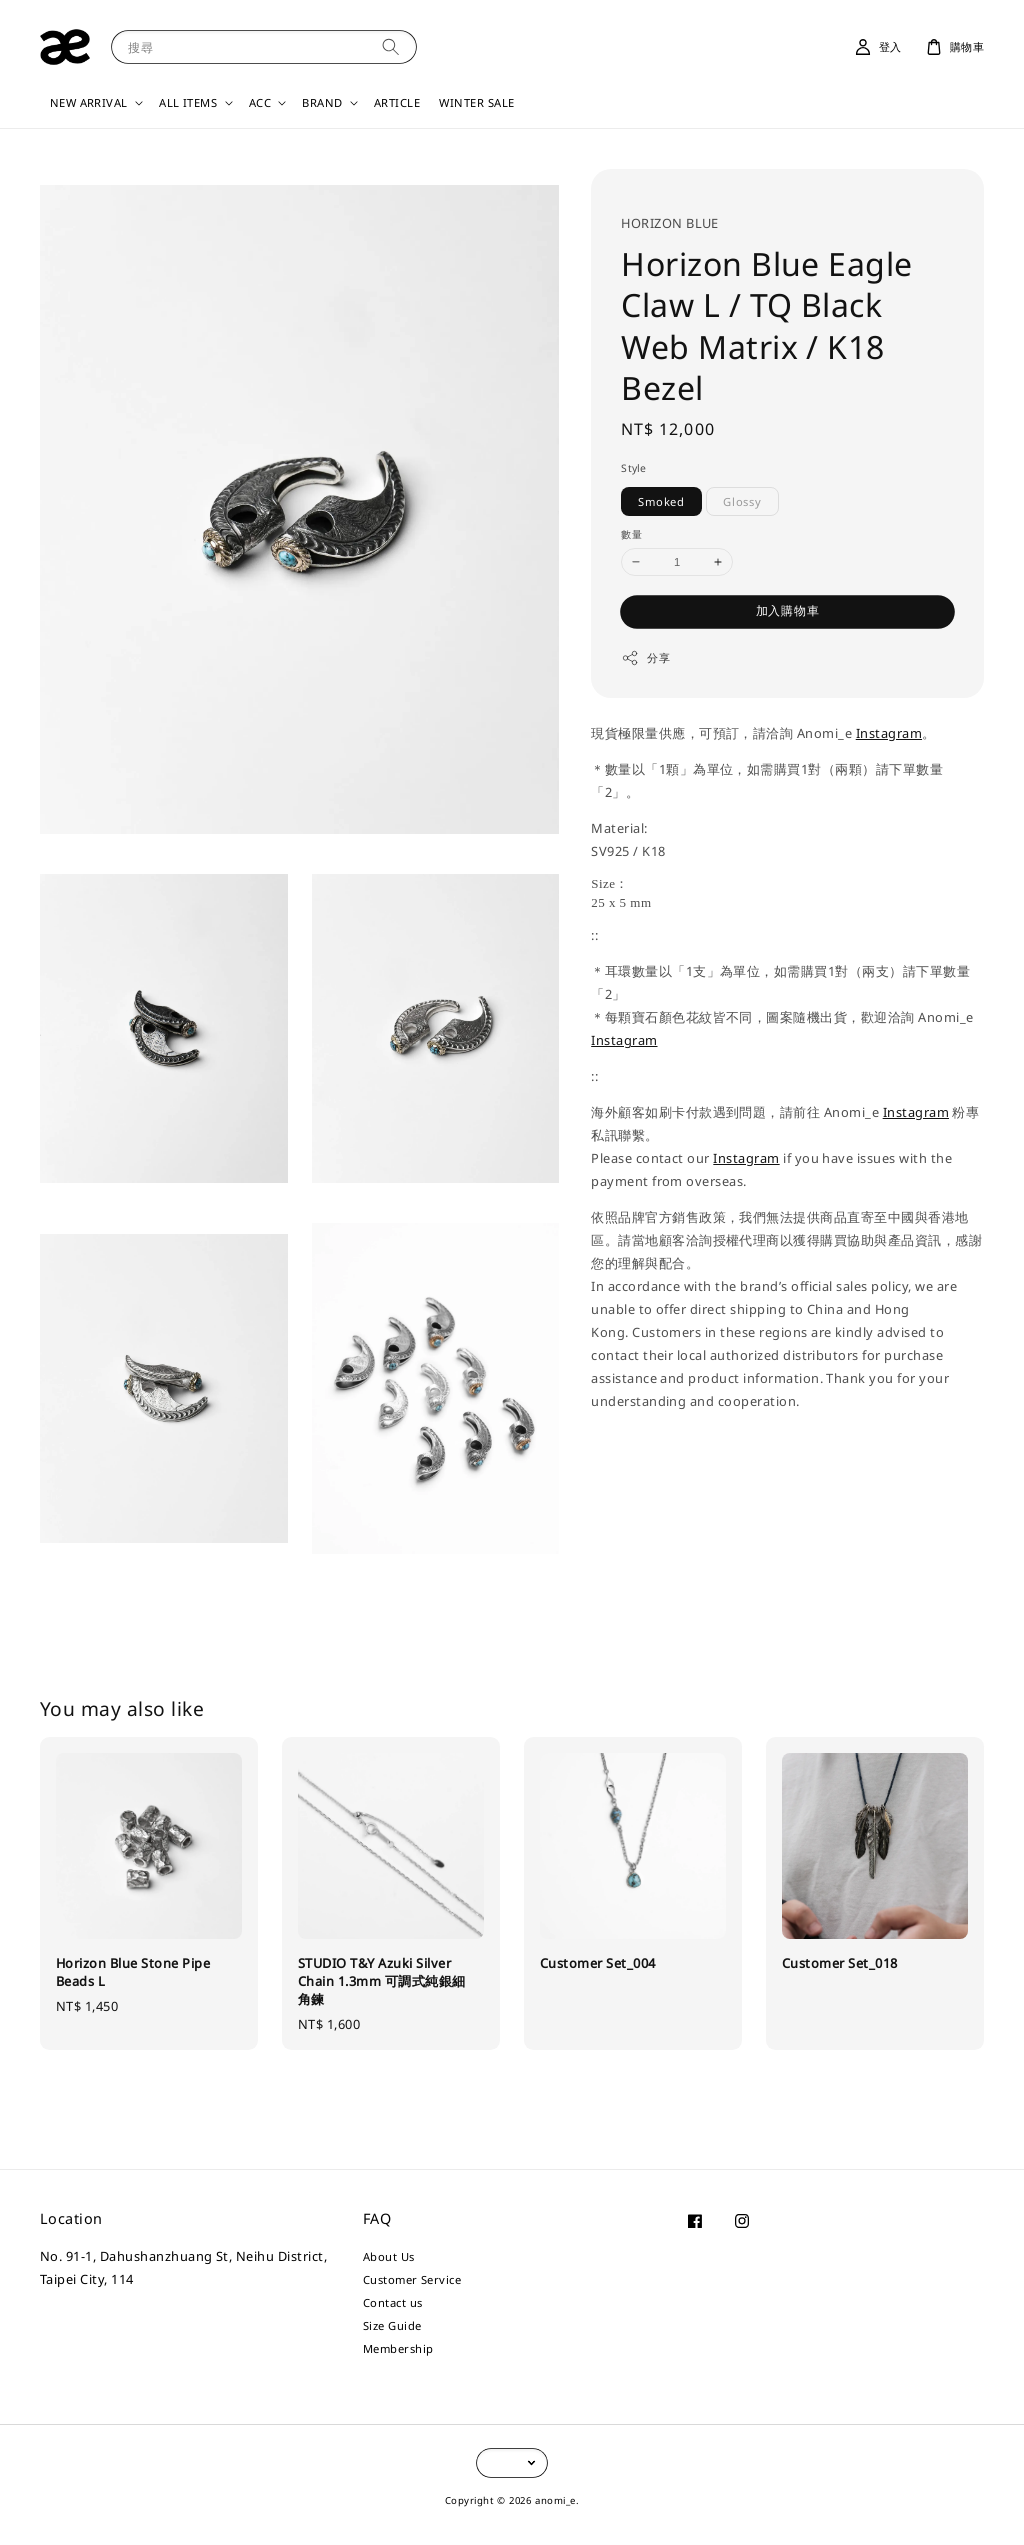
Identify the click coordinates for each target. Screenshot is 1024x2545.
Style (634, 468)
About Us (389, 2257)
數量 (631, 534)
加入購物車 (788, 610)
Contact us (393, 2302)
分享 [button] (645, 658)
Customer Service (412, 2279)
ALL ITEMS (188, 103)
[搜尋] (390, 46)
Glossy (742, 501)
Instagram (889, 733)
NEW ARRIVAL (89, 103)
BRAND (322, 103)
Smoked (661, 501)
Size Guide (392, 2325)
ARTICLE (397, 102)
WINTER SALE (476, 102)
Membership (398, 2348)
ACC (260, 103)
